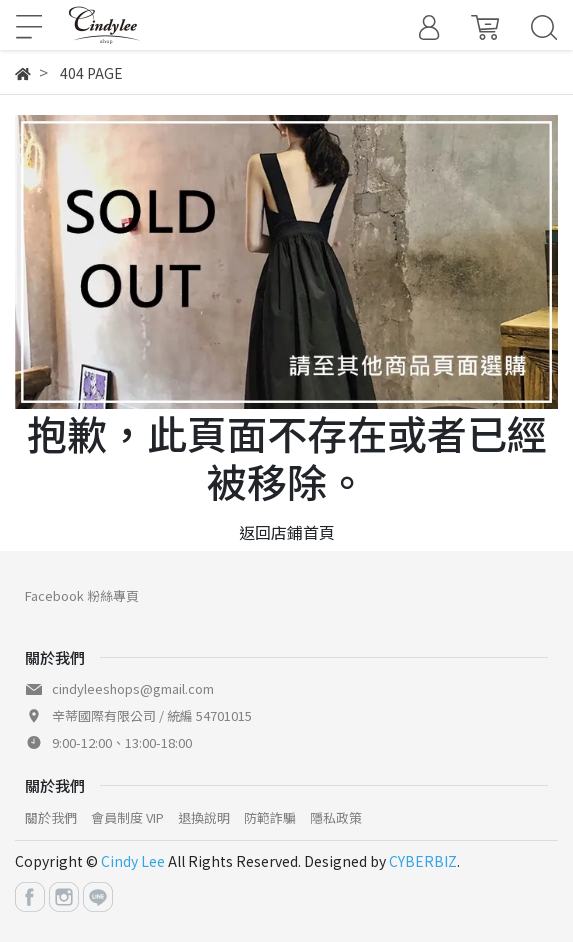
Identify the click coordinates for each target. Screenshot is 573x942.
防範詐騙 (270, 817)
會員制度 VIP (127, 817)
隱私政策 (336, 817)
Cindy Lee (133, 861)
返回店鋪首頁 (287, 532)
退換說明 (204, 817)
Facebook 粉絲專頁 (82, 595)
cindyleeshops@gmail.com (133, 688)
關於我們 (51, 817)
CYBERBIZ (423, 861)
